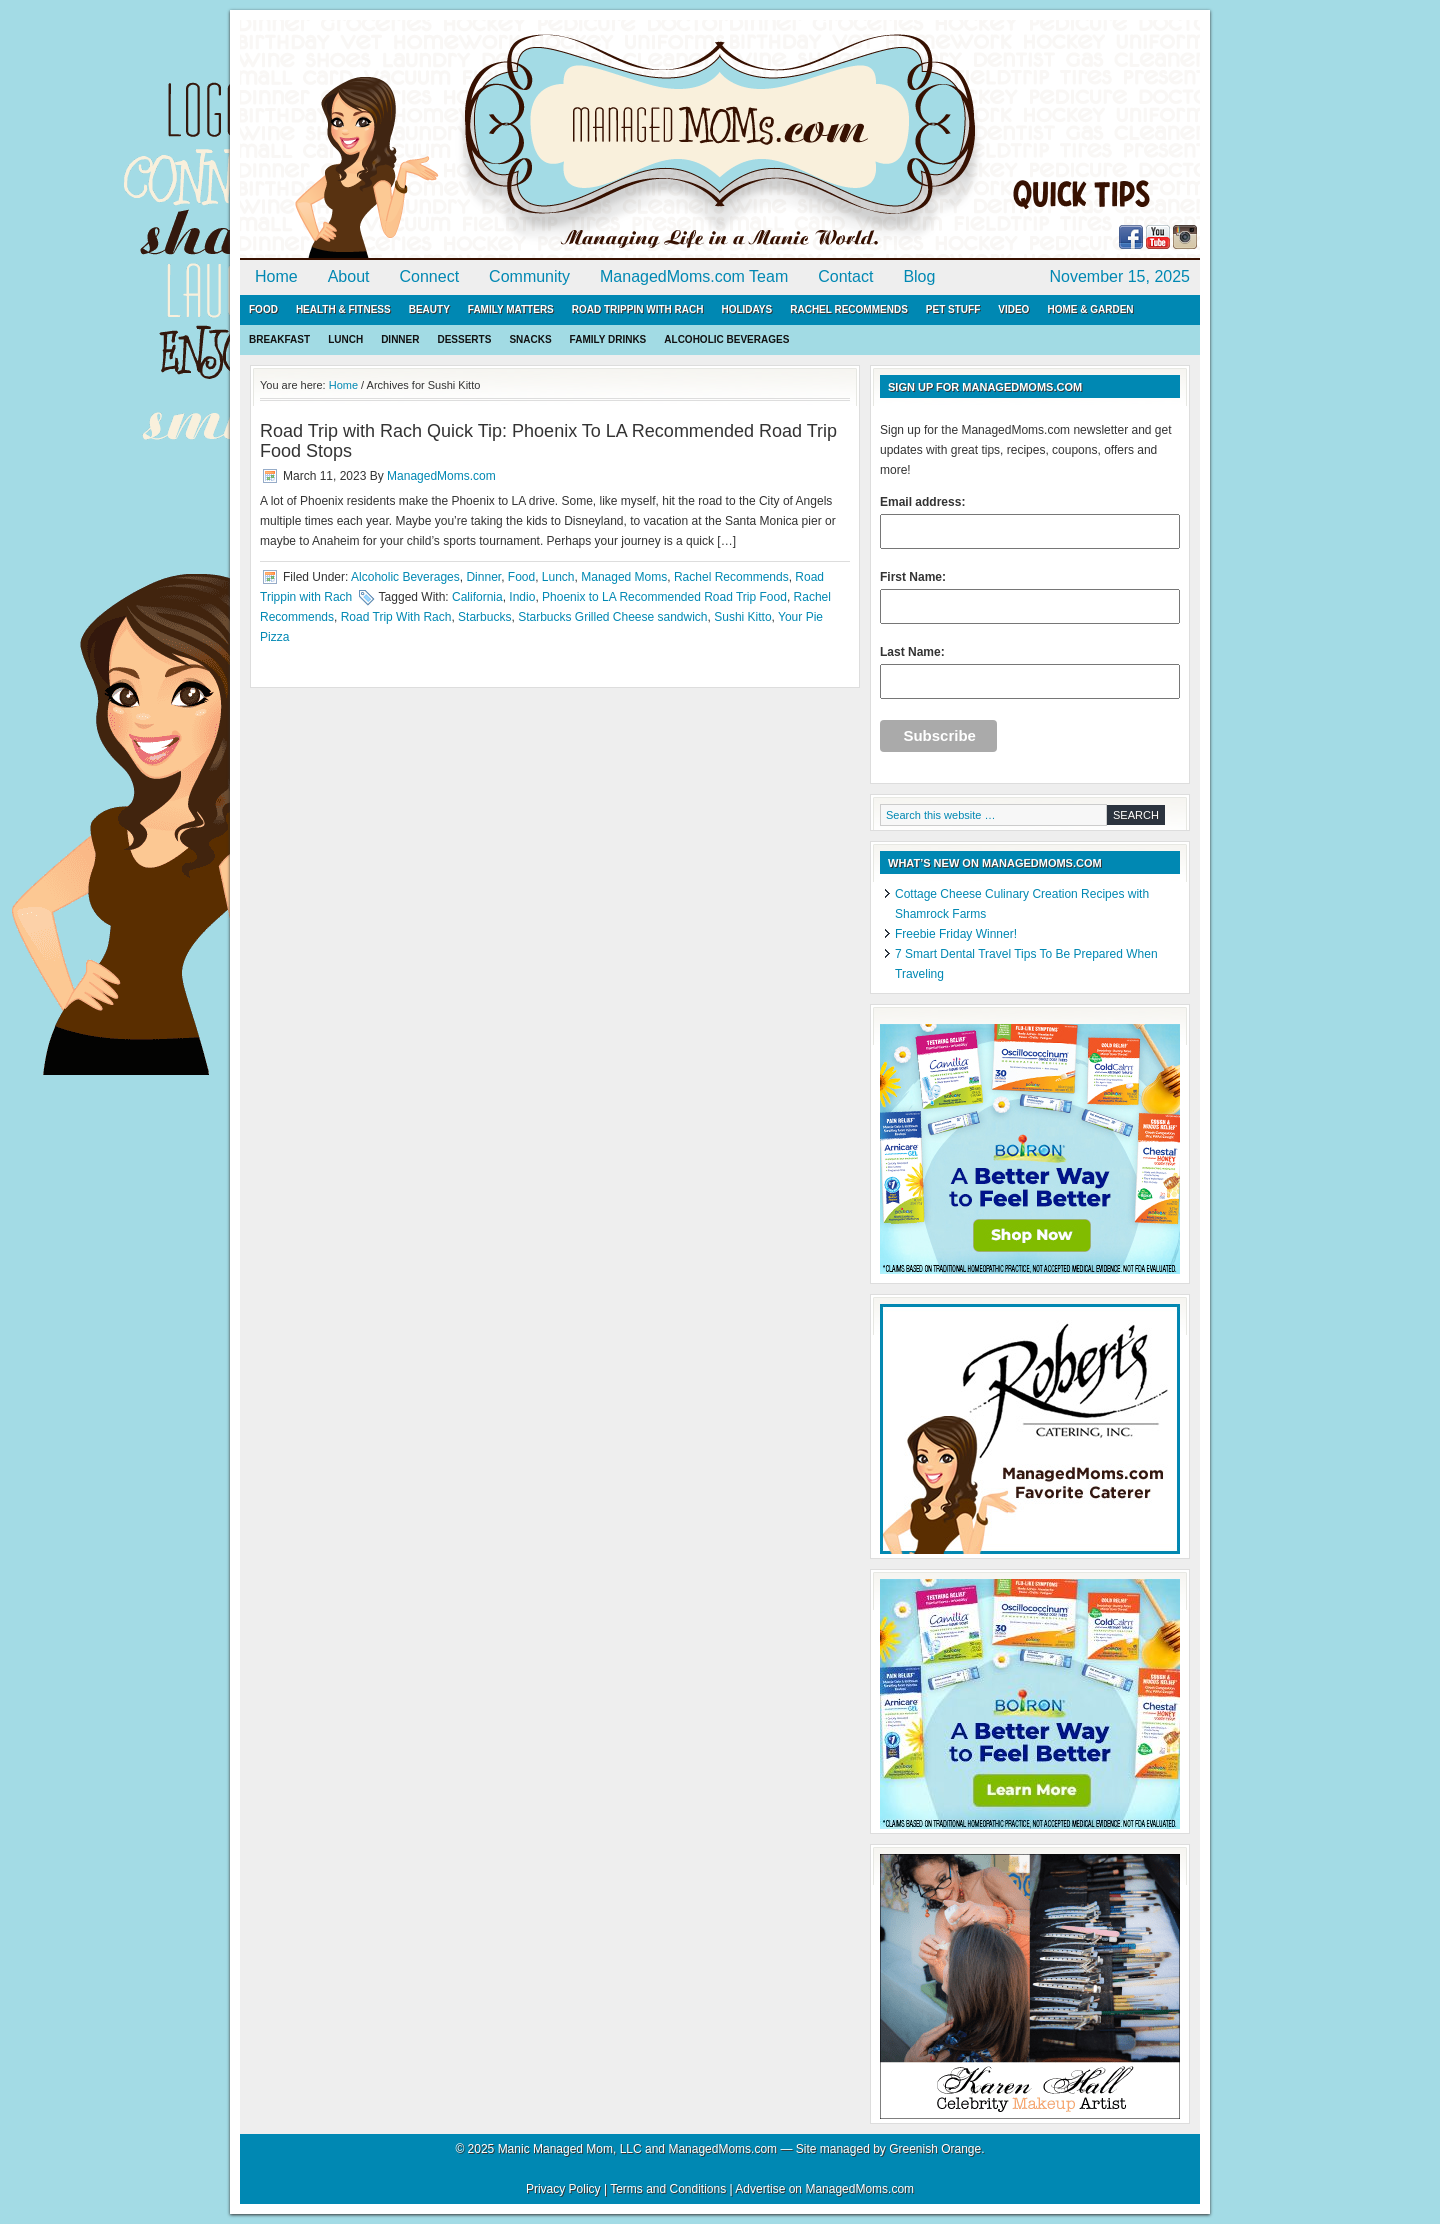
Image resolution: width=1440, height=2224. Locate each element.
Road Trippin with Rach (638, 309)
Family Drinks (608, 339)
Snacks (530, 339)
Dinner (400, 339)
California (477, 597)
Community (529, 276)
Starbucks (484, 617)
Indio (522, 597)
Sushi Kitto (742, 617)
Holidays (746, 309)
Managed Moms (624, 577)
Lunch (345, 339)
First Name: (1030, 597)
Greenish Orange (935, 2149)
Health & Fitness (343, 309)
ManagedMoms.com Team (694, 276)
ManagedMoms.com (470, 140)
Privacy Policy (563, 2189)
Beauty (429, 309)
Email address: (1030, 522)
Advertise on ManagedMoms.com (824, 2189)
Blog (919, 276)
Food (263, 309)
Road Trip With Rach (396, 617)
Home (276, 276)
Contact (845, 276)
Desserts (464, 339)
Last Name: (1030, 672)
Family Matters (511, 309)
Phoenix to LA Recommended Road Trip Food (664, 597)
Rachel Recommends (849, 309)
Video (1013, 309)
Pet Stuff (953, 309)
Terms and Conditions (668, 2189)
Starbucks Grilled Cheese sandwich (612, 617)
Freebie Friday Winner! (956, 934)
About (349, 276)
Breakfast (279, 339)
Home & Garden (1090, 309)
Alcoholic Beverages (726, 339)
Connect (430, 276)
